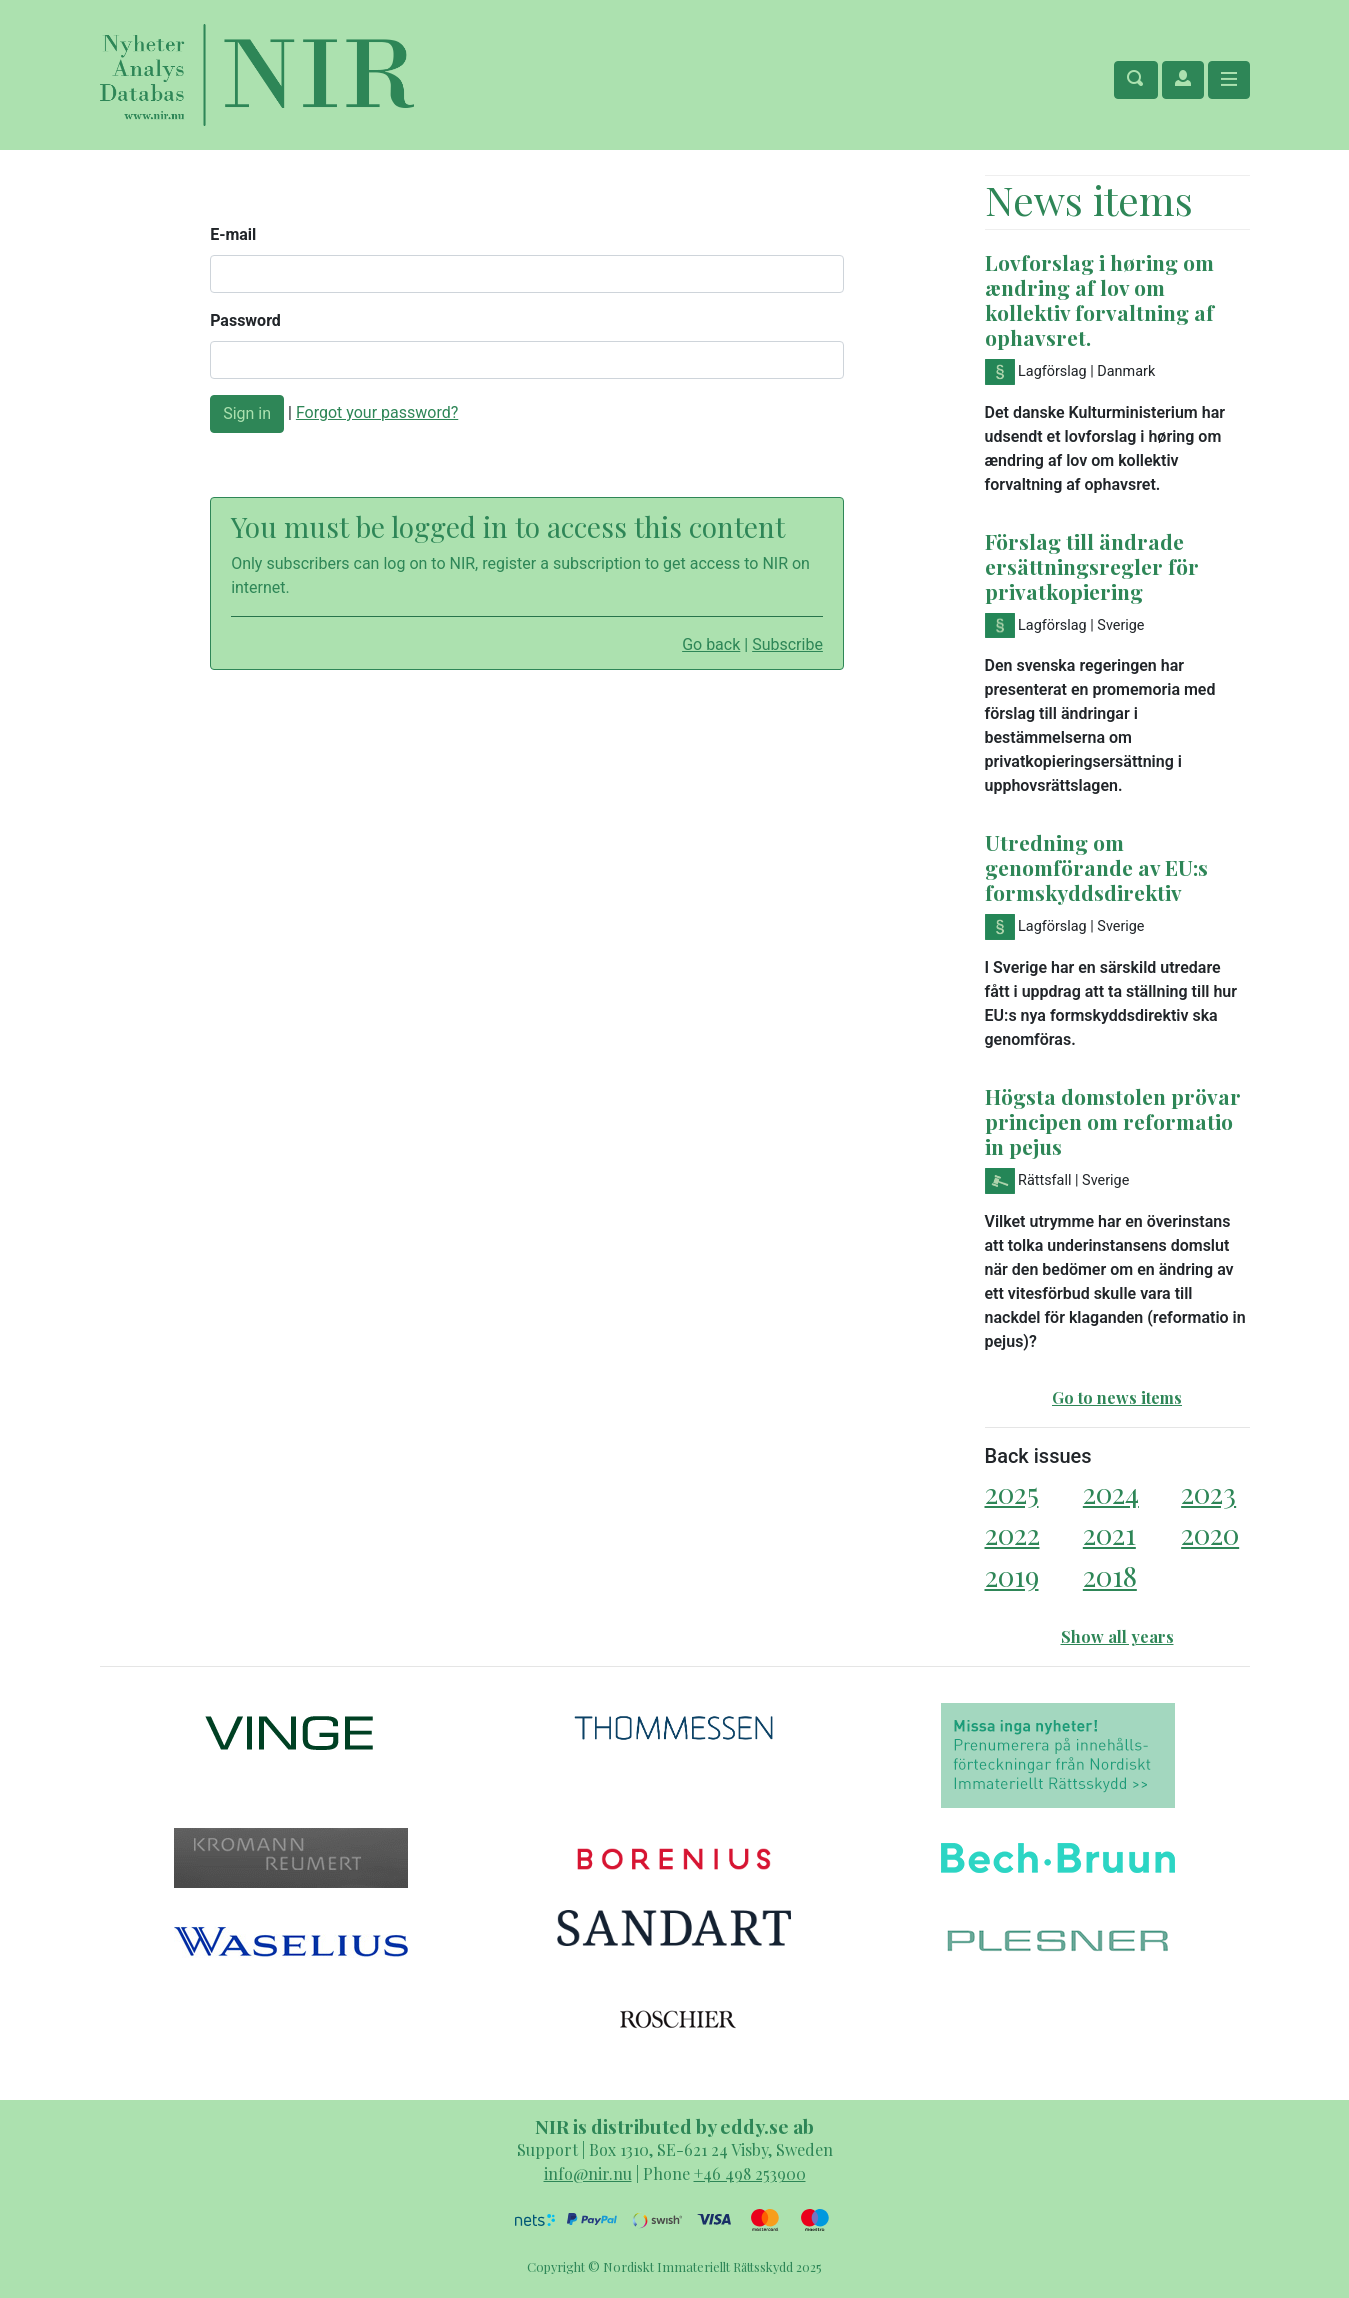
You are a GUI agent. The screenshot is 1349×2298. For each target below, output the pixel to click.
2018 (1110, 1575)
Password (245, 320)
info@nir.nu (588, 2173)
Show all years (1117, 1636)
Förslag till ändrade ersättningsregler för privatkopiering (1092, 566)
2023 (1208, 1492)
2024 (1111, 1492)
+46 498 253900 (750, 2173)
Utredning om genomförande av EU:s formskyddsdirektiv (1096, 867)
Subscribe (787, 644)
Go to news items (1117, 1397)
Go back (711, 644)
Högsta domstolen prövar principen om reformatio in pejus (1113, 1121)
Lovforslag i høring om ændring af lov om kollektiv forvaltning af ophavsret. (1099, 299)
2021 (1109, 1533)
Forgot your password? (377, 412)
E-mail (233, 234)
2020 (1210, 1533)
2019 (1012, 1575)
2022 (1012, 1533)
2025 (1012, 1492)
